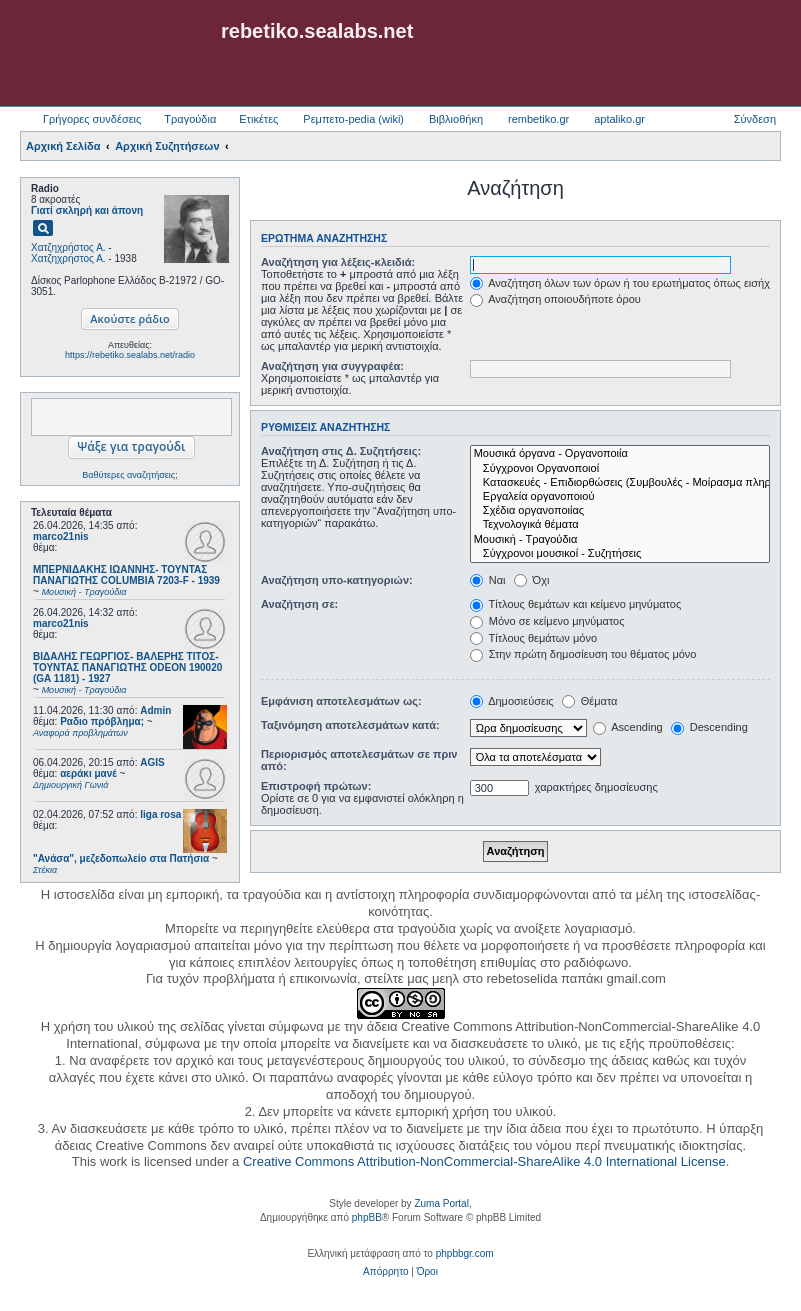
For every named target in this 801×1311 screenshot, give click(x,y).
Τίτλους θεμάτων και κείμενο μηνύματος (576, 604)
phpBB (367, 1217)
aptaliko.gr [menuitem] (619, 119)
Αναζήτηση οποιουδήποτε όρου (555, 299)
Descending (709, 727)
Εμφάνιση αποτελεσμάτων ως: (341, 701)
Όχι (532, 580)
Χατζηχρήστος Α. (68, 247)
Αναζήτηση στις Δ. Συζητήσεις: (341, 451)
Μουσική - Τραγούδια (620, 540)
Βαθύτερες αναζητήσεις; (129, 475)
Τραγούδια (190, 119)
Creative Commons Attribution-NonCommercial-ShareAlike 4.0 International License (484, 1161)
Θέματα (590, 701)
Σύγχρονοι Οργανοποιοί (620, 469)
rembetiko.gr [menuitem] (538, 119)
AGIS (152, 762)
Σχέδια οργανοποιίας (620, 511)
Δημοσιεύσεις (512, 701)
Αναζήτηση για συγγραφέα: (332, 366)
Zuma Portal (441, 1203)
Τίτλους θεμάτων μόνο (533, 638)
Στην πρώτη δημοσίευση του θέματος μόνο (583, 654)
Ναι (488, 580)
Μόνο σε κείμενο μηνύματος (547, 621)
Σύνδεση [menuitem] (755, 119)
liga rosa (160, 814)
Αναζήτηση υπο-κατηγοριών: (337, 580)
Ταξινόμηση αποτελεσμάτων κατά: (350, 725)
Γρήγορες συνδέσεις (92, 119)
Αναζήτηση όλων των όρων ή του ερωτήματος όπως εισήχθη (626, 283)
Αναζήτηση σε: (299, 604)
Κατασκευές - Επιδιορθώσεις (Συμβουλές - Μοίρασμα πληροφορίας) (620, 483)
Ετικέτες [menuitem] (258, 119)
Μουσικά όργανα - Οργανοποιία (620, 454)
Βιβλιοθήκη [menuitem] (456, 119)
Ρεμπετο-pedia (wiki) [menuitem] (353, 119)
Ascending (628, 727)
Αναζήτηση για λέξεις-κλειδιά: (338, 262)
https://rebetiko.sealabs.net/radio (130, 355)
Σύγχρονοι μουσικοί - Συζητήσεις (620, 554)
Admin (155, 710)
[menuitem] (385, 1272)
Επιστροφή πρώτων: (316, 786)
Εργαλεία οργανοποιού (620, 497)
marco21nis (61, 536)
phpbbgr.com (465, 1253)
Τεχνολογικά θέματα (620, 525)
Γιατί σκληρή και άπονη (87, 210)
